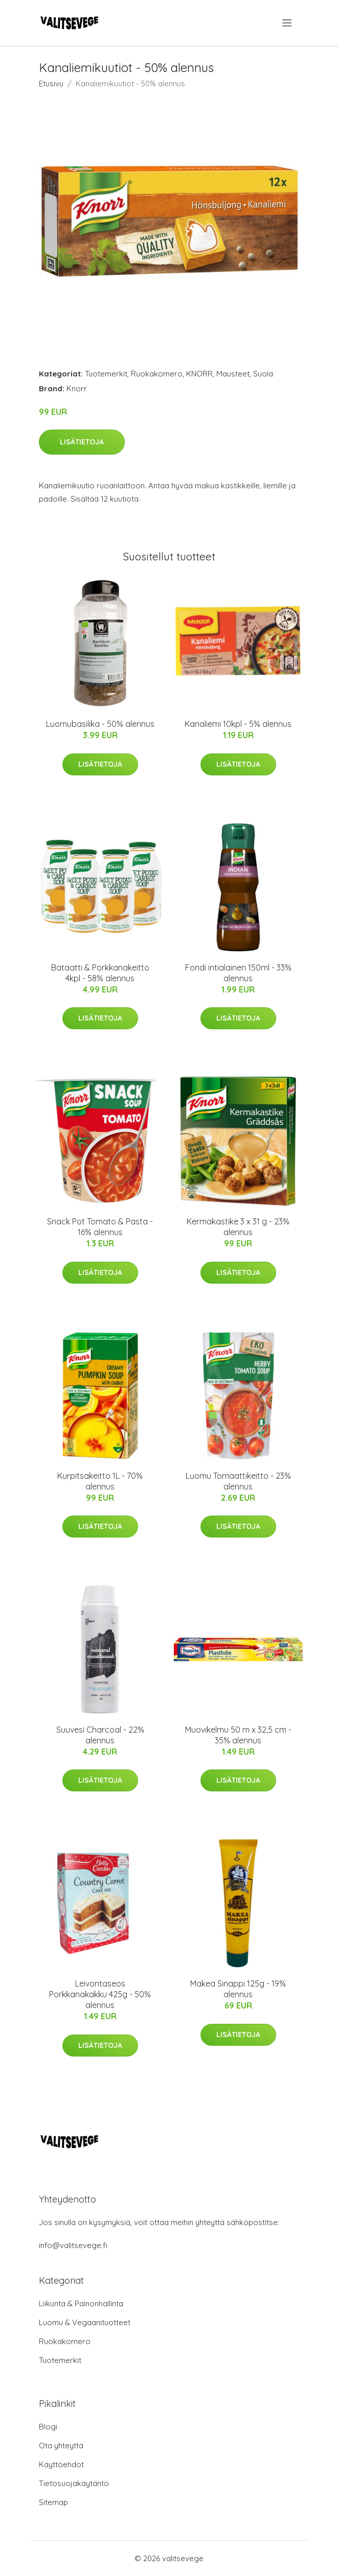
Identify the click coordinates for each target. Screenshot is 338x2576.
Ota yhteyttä (61, 2445)
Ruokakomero (157, 374)
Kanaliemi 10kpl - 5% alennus (238, 724)
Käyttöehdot (61, 2464)
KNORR (199, 374)
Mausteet (233, 374)
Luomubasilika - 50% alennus (100, 724)
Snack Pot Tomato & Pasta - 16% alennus (100, 1226)
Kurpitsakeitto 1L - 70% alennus (100, 1481)
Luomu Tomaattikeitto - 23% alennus (238, 1481)
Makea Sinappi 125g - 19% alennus (238, 1988)
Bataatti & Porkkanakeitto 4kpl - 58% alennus (100, 972)
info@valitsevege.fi (73, 2245)
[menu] (288, 23)
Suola (263, 374)
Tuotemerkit (106, 374)
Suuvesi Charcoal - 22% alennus (100, 1734)
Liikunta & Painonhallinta (81, 2303)
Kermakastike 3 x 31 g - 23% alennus (238, 1226)
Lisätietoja (82, 441)
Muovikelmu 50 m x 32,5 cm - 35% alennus (238, 1734)
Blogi (48, 2426)
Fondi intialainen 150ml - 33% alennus (238, 972)
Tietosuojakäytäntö (74, 2483)
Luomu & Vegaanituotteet (84, 2322)
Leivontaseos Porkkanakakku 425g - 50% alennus (100, 1994)
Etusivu (51, 83)
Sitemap (53, 2502)
